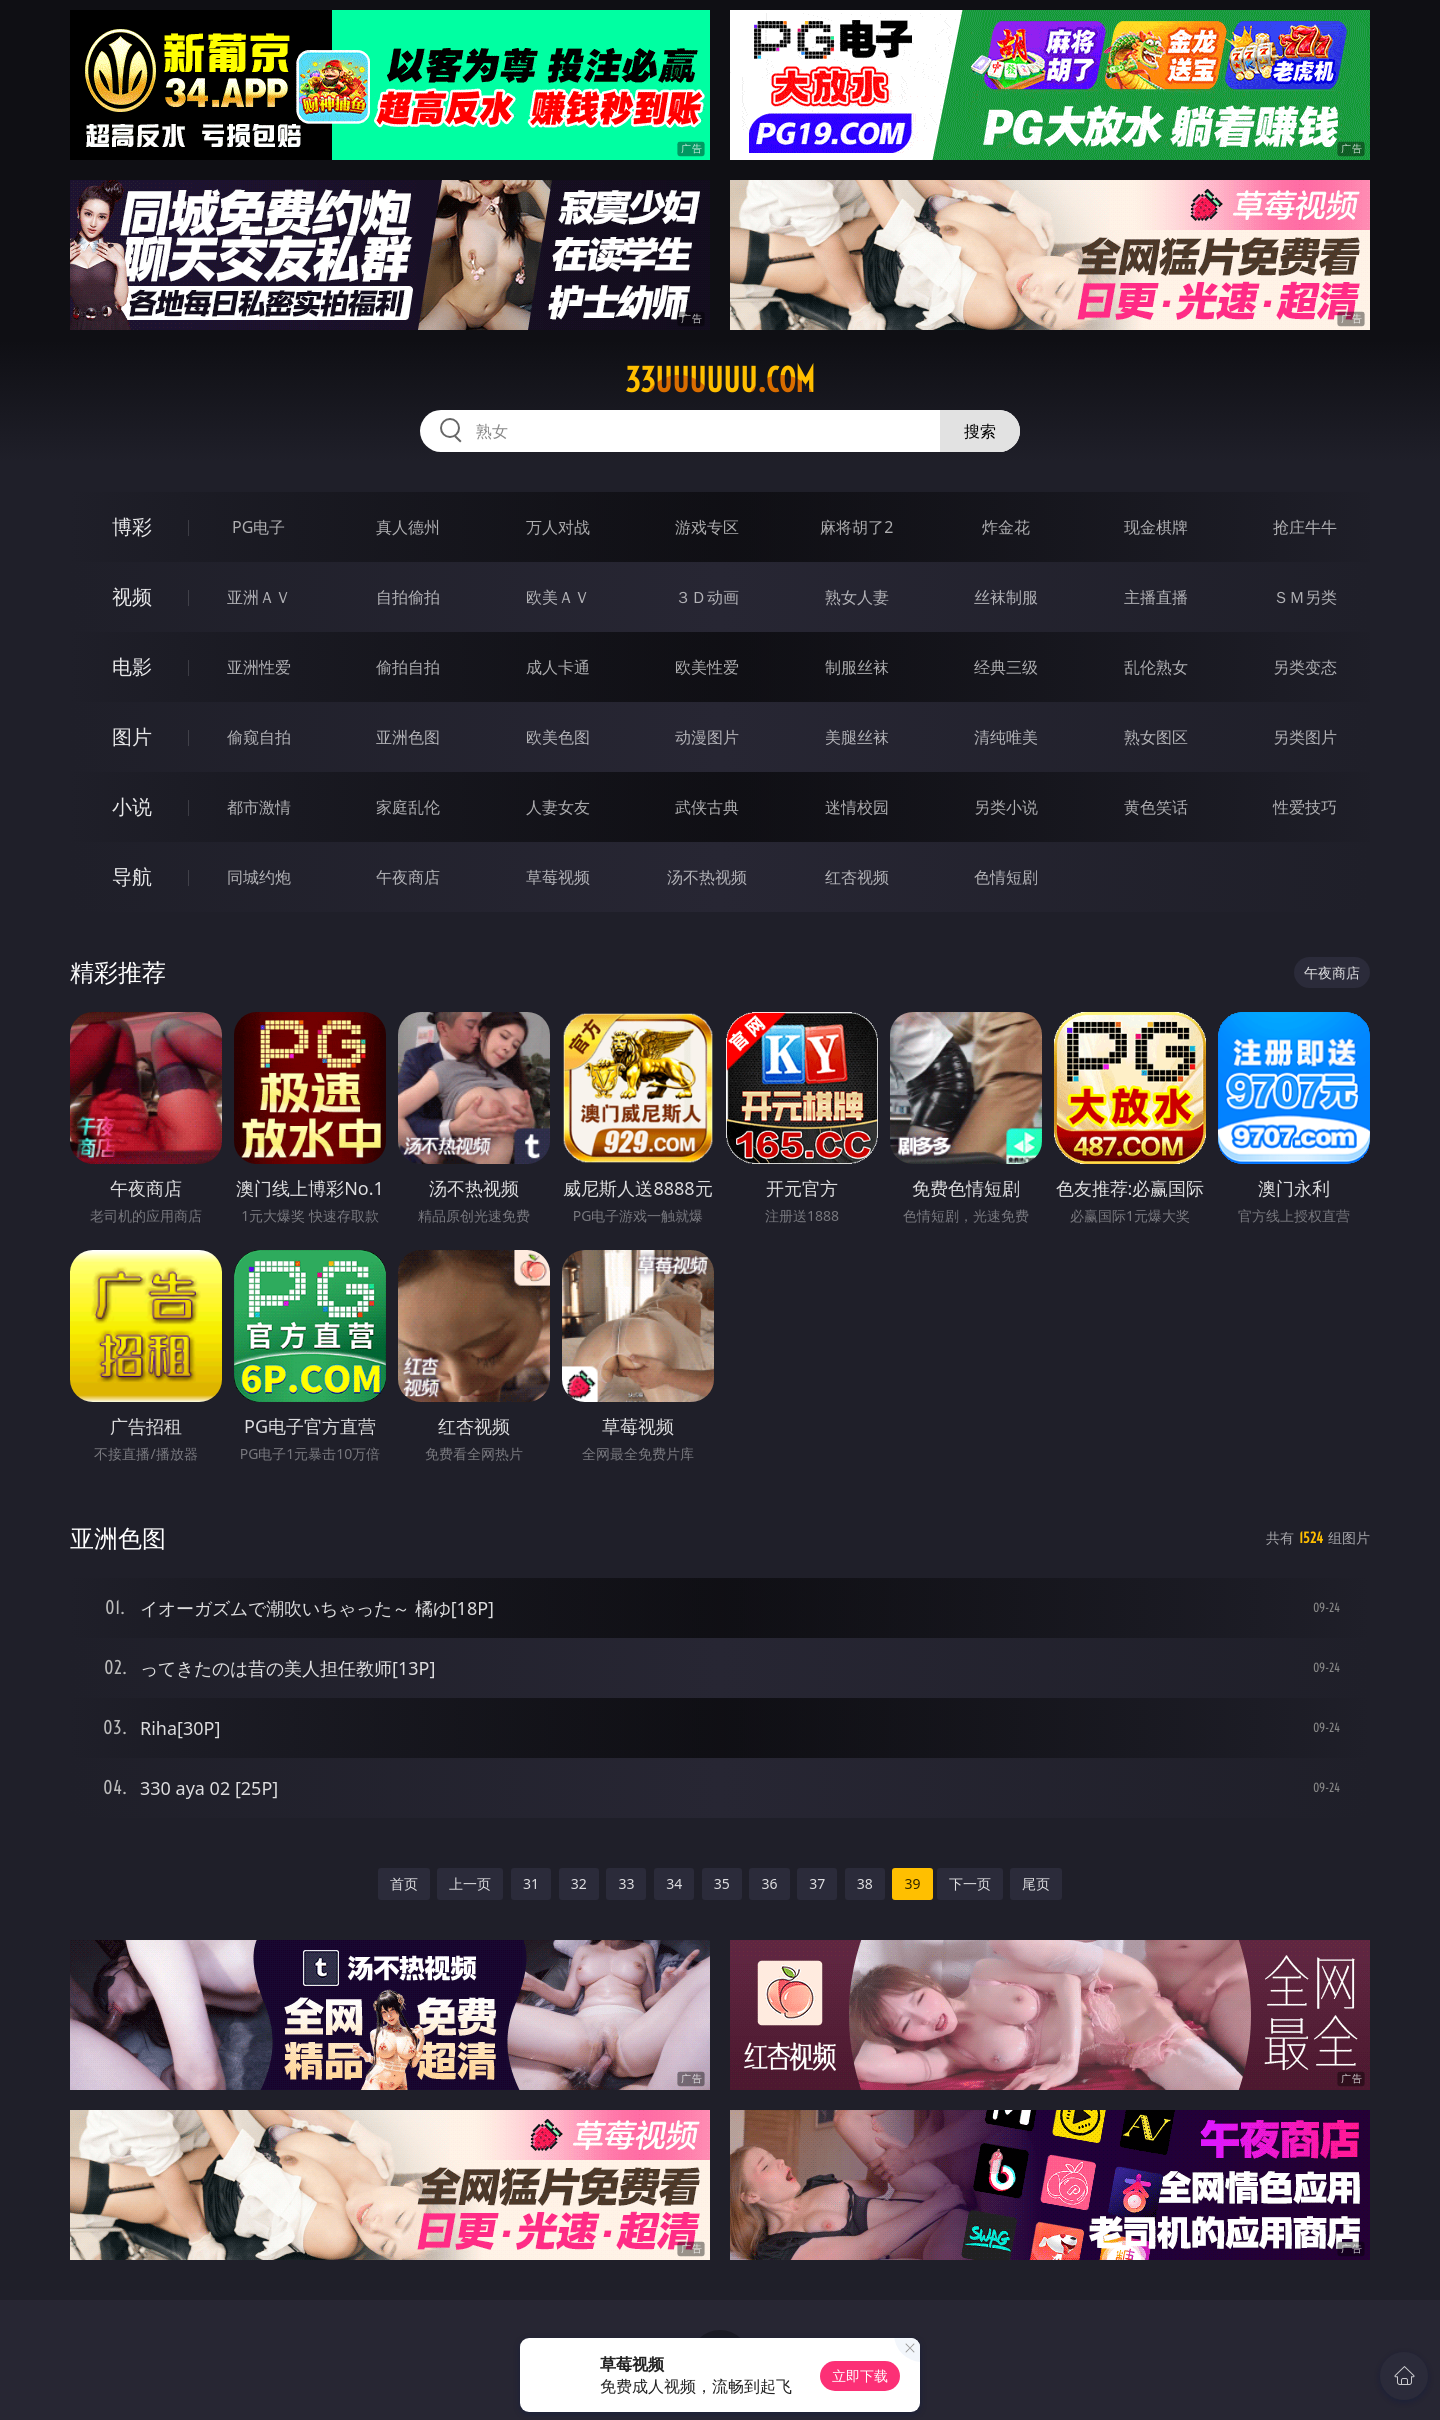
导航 (132, 876)
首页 (404, 1883)
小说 (132, 806)
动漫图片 (707, 737)
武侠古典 (707, 807)
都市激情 (259, 807)
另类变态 (1305, 667)
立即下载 (860, 2375)
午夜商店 (408, 877)
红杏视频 (857, 877)
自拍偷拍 (408, 597)
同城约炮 (259, 877)
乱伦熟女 (1156, 667)
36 (769, 1883)
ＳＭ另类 (1305, 597)
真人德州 (408, 527)
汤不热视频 (707, 877)
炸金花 (1006, 527)
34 (674, 1883)
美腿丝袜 (857, 737)
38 (865, 1883)
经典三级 (1006, 667)
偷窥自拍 (259, 737)
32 (579, 1883)
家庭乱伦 (408, 807)
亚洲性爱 (259, 667)
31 (531, 1883)
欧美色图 (558, 737)
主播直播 (1156, 597)
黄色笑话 (1156, 807)
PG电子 (258, 527)
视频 (132, 596)
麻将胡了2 (856, 527)
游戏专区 (707, 527)
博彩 (132, 526)
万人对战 (558, 527)
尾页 (1036, 1883)
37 (817, 1883)
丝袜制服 (1006, 597)
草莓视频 (558, 877)
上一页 (470, 1883)
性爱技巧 (1305, 807)
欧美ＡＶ (558, 597)
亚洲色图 (408, 737)
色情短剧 (1006, 877)
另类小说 (1006, 807)
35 (722, 1883)
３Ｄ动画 (707, 597)
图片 (132, 736)
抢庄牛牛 (1305, 527)
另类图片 (1305, 737)
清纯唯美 (1006, 737)
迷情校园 (857, 807)
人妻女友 (558, 807)
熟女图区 (1156, 737)
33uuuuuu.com (720, 380)
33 (626, 1883)
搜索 (980, 431)
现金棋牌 (1156, 527)
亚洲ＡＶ (259, 597)
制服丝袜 (857, 667)
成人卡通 (558, 667)
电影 (132, 666)
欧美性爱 (707, 667)
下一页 (970, 1883)
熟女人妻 (857, 597)
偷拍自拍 (408, 667)
